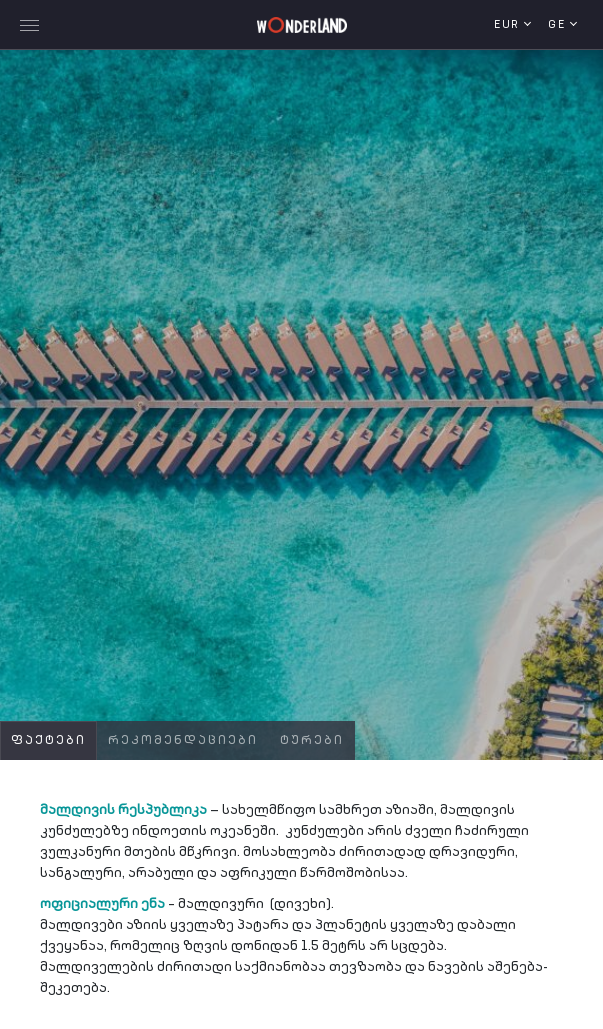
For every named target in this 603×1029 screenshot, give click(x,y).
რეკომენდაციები (183, 741)
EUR (509, 25)
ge (559, 25)
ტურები (312, 741)
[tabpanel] (301, 400)
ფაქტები (48, 741)
